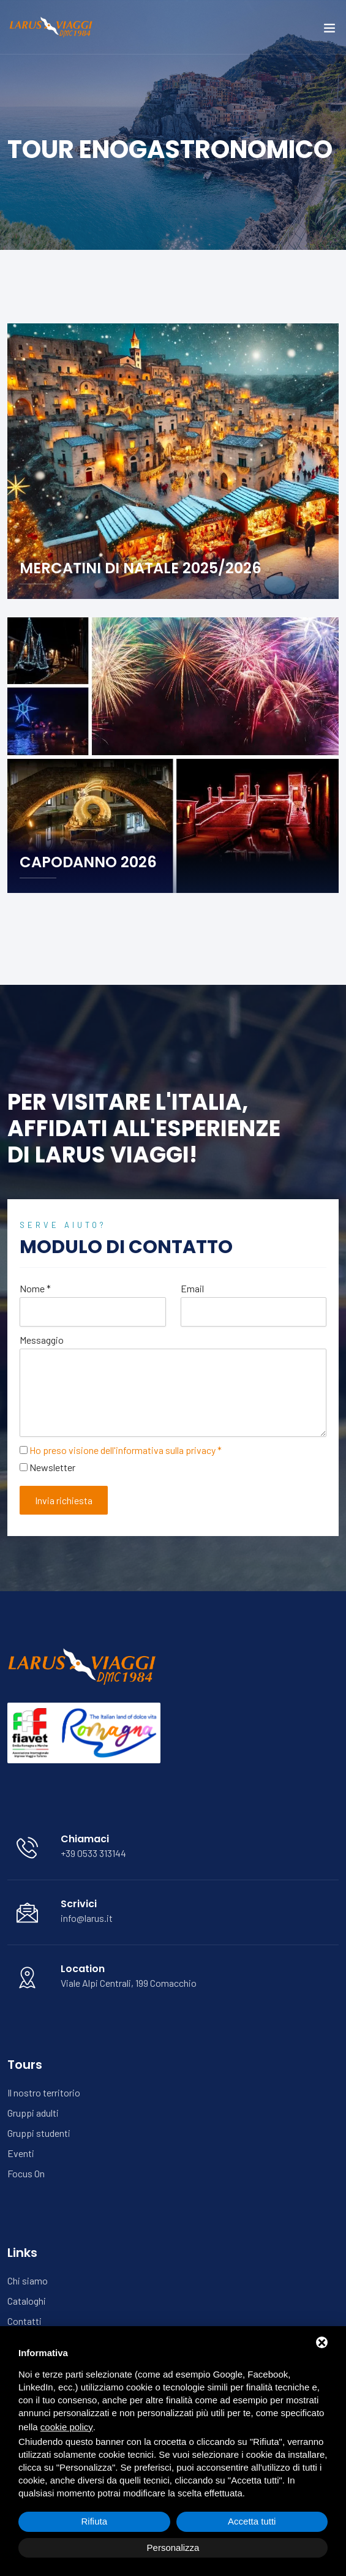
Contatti (24, 2321)
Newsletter (52, 1467)
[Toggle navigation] (329, 30)
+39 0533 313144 (93, 1853)
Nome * (35, 1288)
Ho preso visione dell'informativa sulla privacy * (125, 1450)
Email (192, 1288)
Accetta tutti (252, 2521)
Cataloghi (26, 2301)
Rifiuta (94, 2521)
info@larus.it (87, 1918)
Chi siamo (27, 2280)
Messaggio (42, 1340)
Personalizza (173, 2547)
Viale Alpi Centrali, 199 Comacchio (129, 1983)
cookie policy (66, 2427)
